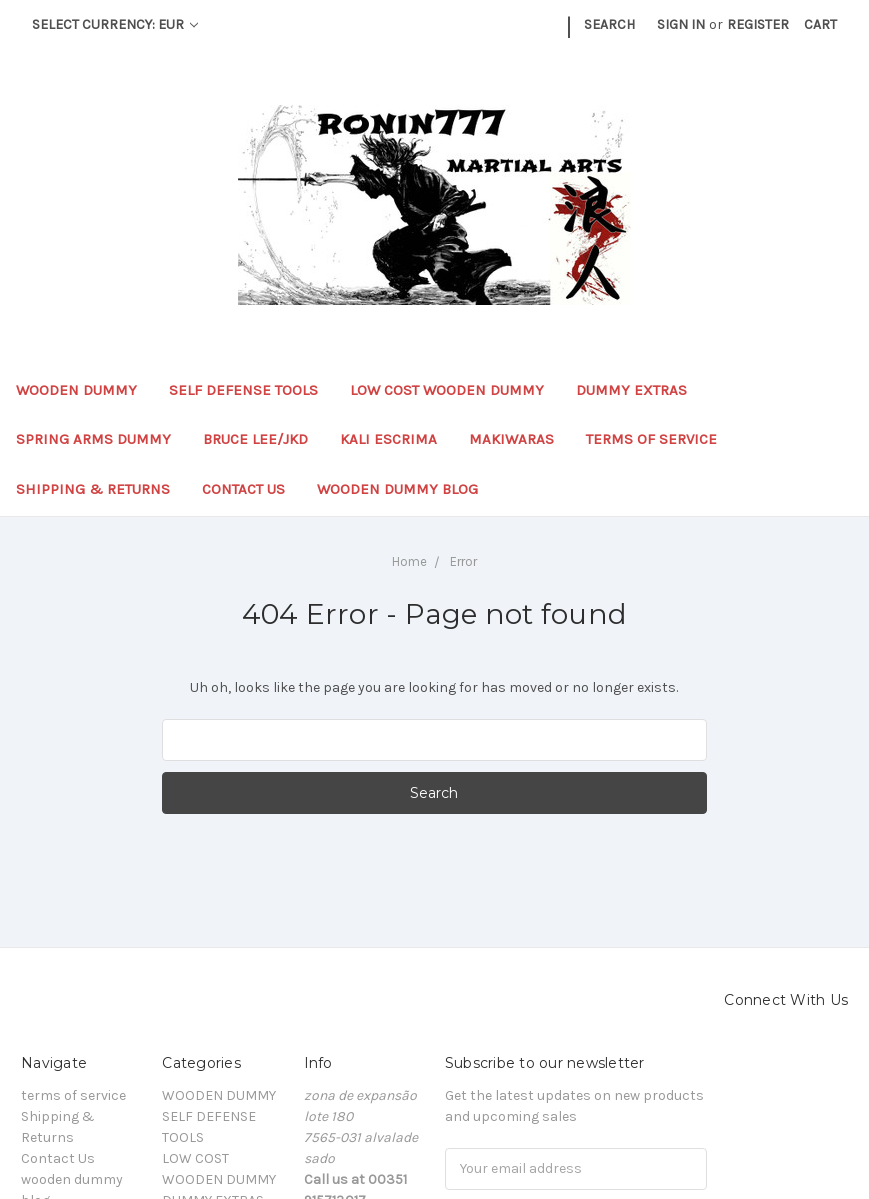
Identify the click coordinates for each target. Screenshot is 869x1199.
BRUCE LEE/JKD (255, 439)
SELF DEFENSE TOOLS (243, 390)
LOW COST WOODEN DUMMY (447, 390)
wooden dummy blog (397, 489)
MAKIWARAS (511, 439)
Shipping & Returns (93, 489)
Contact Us (243, 489)
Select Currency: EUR (115, 24)
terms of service (651, 439)
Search (609, 24)
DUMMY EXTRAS (631, 390)
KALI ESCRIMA (388, 439)
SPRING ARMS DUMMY (93, 439)
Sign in (681, 24)
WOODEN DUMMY (76, 390)
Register (758, 24)
